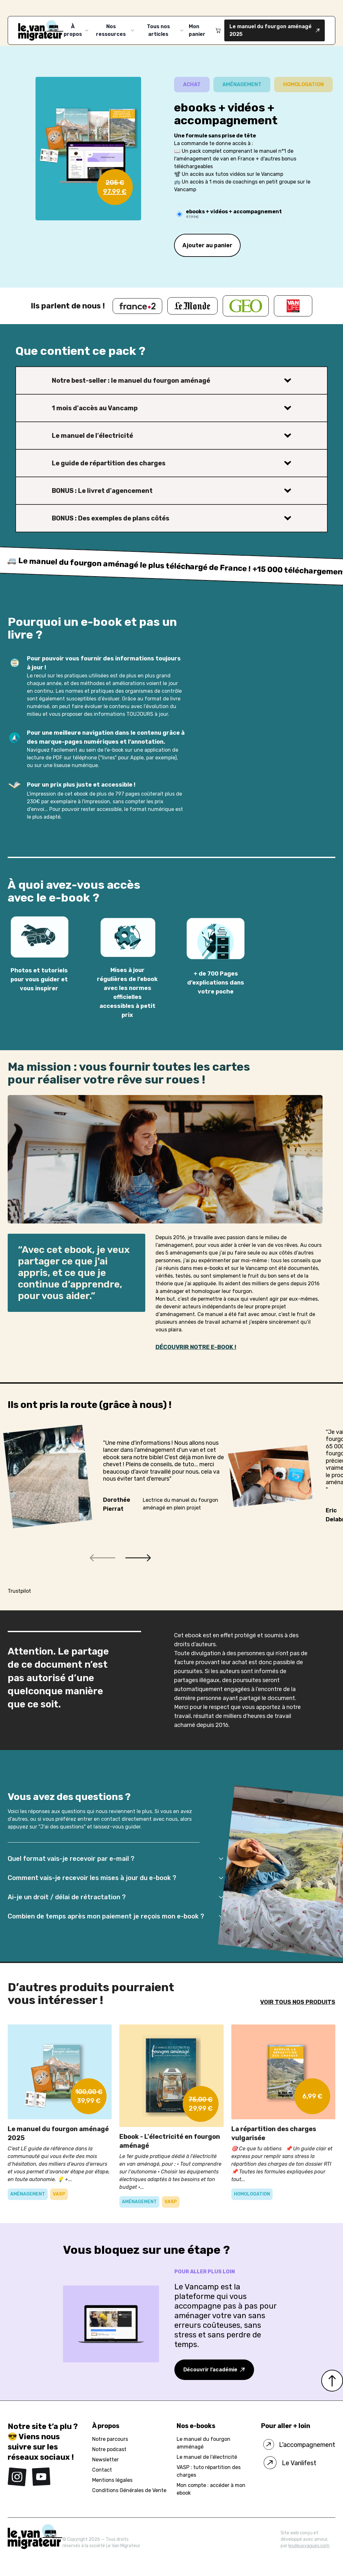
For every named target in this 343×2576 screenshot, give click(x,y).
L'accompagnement (298, 2444)
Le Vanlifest (288, 2463)
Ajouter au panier (207, 245)
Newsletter (105, 2460)
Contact (102, 2470)
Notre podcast (109, 2449)
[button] (102, 1558)
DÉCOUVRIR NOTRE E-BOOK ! (196, 1347)
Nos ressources (116, 30)
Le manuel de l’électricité (207, 2457)
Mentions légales (112, 2480)
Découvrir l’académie (214, 2370)
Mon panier (205, 30)
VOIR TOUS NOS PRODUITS (297, 2002)
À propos (77, 30)
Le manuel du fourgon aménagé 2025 (274, 30)
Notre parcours (110, 2439)
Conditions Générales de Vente (129, 2490)
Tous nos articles (166, 30)
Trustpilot (19, 1591)
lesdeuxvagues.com (309, 2545)
